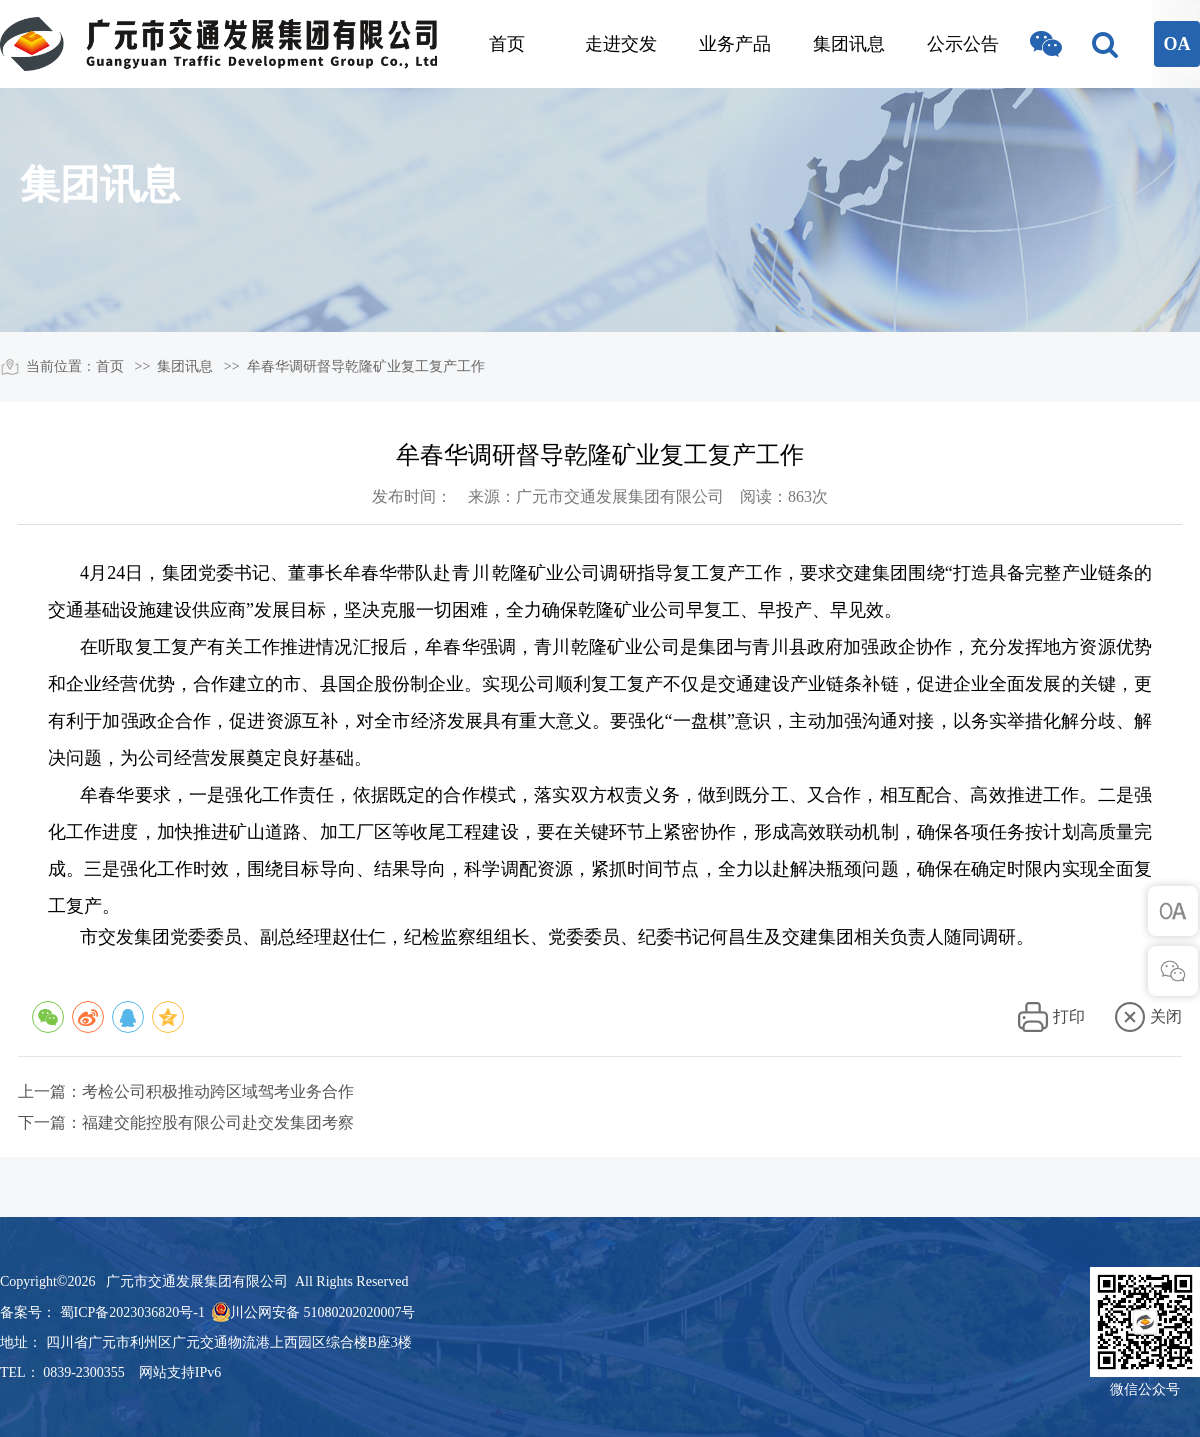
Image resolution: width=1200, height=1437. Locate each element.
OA (1177, 44)
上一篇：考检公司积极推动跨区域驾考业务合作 (186, 1091)
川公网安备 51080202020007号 (323, 1312)
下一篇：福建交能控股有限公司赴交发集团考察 (186, 1122)
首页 (507, 44)
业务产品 (735, 44)
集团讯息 (849, 44)
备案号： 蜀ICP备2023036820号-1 (102, 1312)
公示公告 (963, 44)
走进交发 (621, 44)
